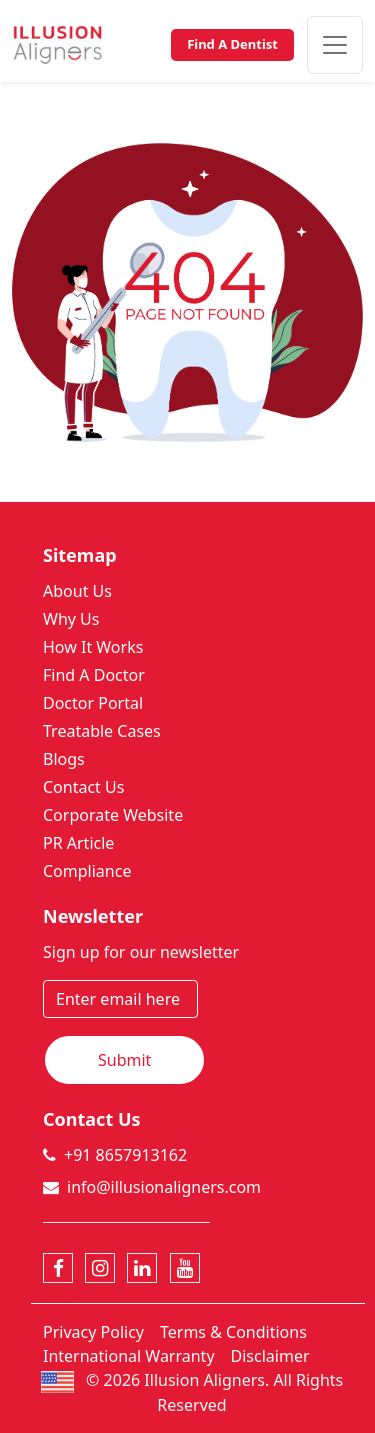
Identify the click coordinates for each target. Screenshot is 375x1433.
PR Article (78, 843)
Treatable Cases (102, 731)
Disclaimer (270, 1356)
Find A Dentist (232, 44)
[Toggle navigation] (335, 45)
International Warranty (129, 1356)
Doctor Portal (93, 703)
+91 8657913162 (125, 1155)
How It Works (93, 647)
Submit (124, 1060)
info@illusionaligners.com (164, 1187)
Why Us (71, 619)
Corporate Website (113, 815)
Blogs (64, 759)
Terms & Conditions (233, 1332)
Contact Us (83, 787)
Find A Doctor (94, 675)
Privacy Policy (93, 1332)
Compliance (87, 871)
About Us (77, 591)
